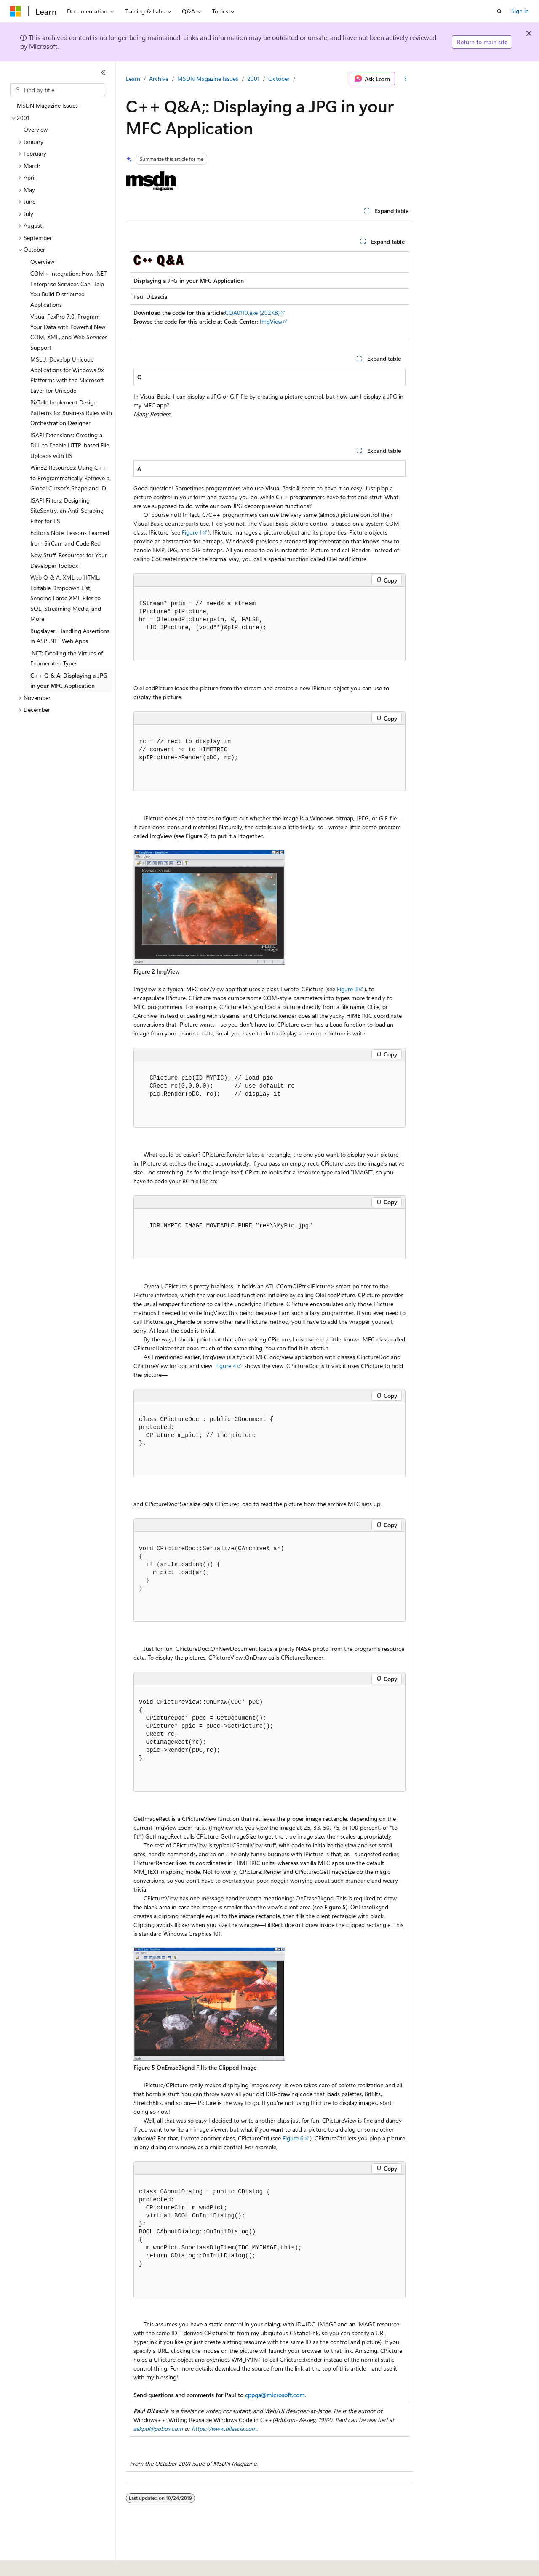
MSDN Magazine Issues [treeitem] (47, 105)
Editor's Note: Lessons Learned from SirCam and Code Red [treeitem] (69, 538)
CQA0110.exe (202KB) (252, 313)
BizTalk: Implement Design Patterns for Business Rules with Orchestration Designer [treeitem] (71, 412)
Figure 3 (347, 989)
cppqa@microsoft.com (274, 2395)
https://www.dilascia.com (224, 2428)
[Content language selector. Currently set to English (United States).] (48, 2564)
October (279, 78)
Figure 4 (225, 1366)
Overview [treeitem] (36, 129)
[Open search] (499, 11)
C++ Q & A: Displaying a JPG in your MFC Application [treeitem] (68, 680)
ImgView (271, 321)
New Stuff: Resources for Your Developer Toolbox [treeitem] (68, 560)
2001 (253, 78)
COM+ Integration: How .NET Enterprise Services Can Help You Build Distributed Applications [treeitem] (68, 289)
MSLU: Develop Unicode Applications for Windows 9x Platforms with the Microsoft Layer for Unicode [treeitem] (67, 374)
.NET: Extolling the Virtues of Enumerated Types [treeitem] (66, 658)
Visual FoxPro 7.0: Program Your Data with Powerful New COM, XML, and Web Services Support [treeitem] (68, 331)
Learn (133, 78)
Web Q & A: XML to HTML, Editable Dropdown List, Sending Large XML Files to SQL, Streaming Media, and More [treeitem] (65, 598)
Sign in (520, 11)
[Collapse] (103, 72)
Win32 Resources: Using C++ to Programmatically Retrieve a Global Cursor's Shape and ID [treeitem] (69, 477)
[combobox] (57, 90)
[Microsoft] (15, 11)
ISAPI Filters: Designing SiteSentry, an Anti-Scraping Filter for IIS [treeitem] (67, 510)
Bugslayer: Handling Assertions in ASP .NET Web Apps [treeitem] (69, 636)
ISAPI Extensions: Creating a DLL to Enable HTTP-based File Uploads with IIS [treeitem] (69, 445)
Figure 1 (192, 532)
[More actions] (405, 78)
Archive (158, 78)
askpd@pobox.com (158, 2428)
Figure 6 (293, 2138)
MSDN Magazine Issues (207, 78)
